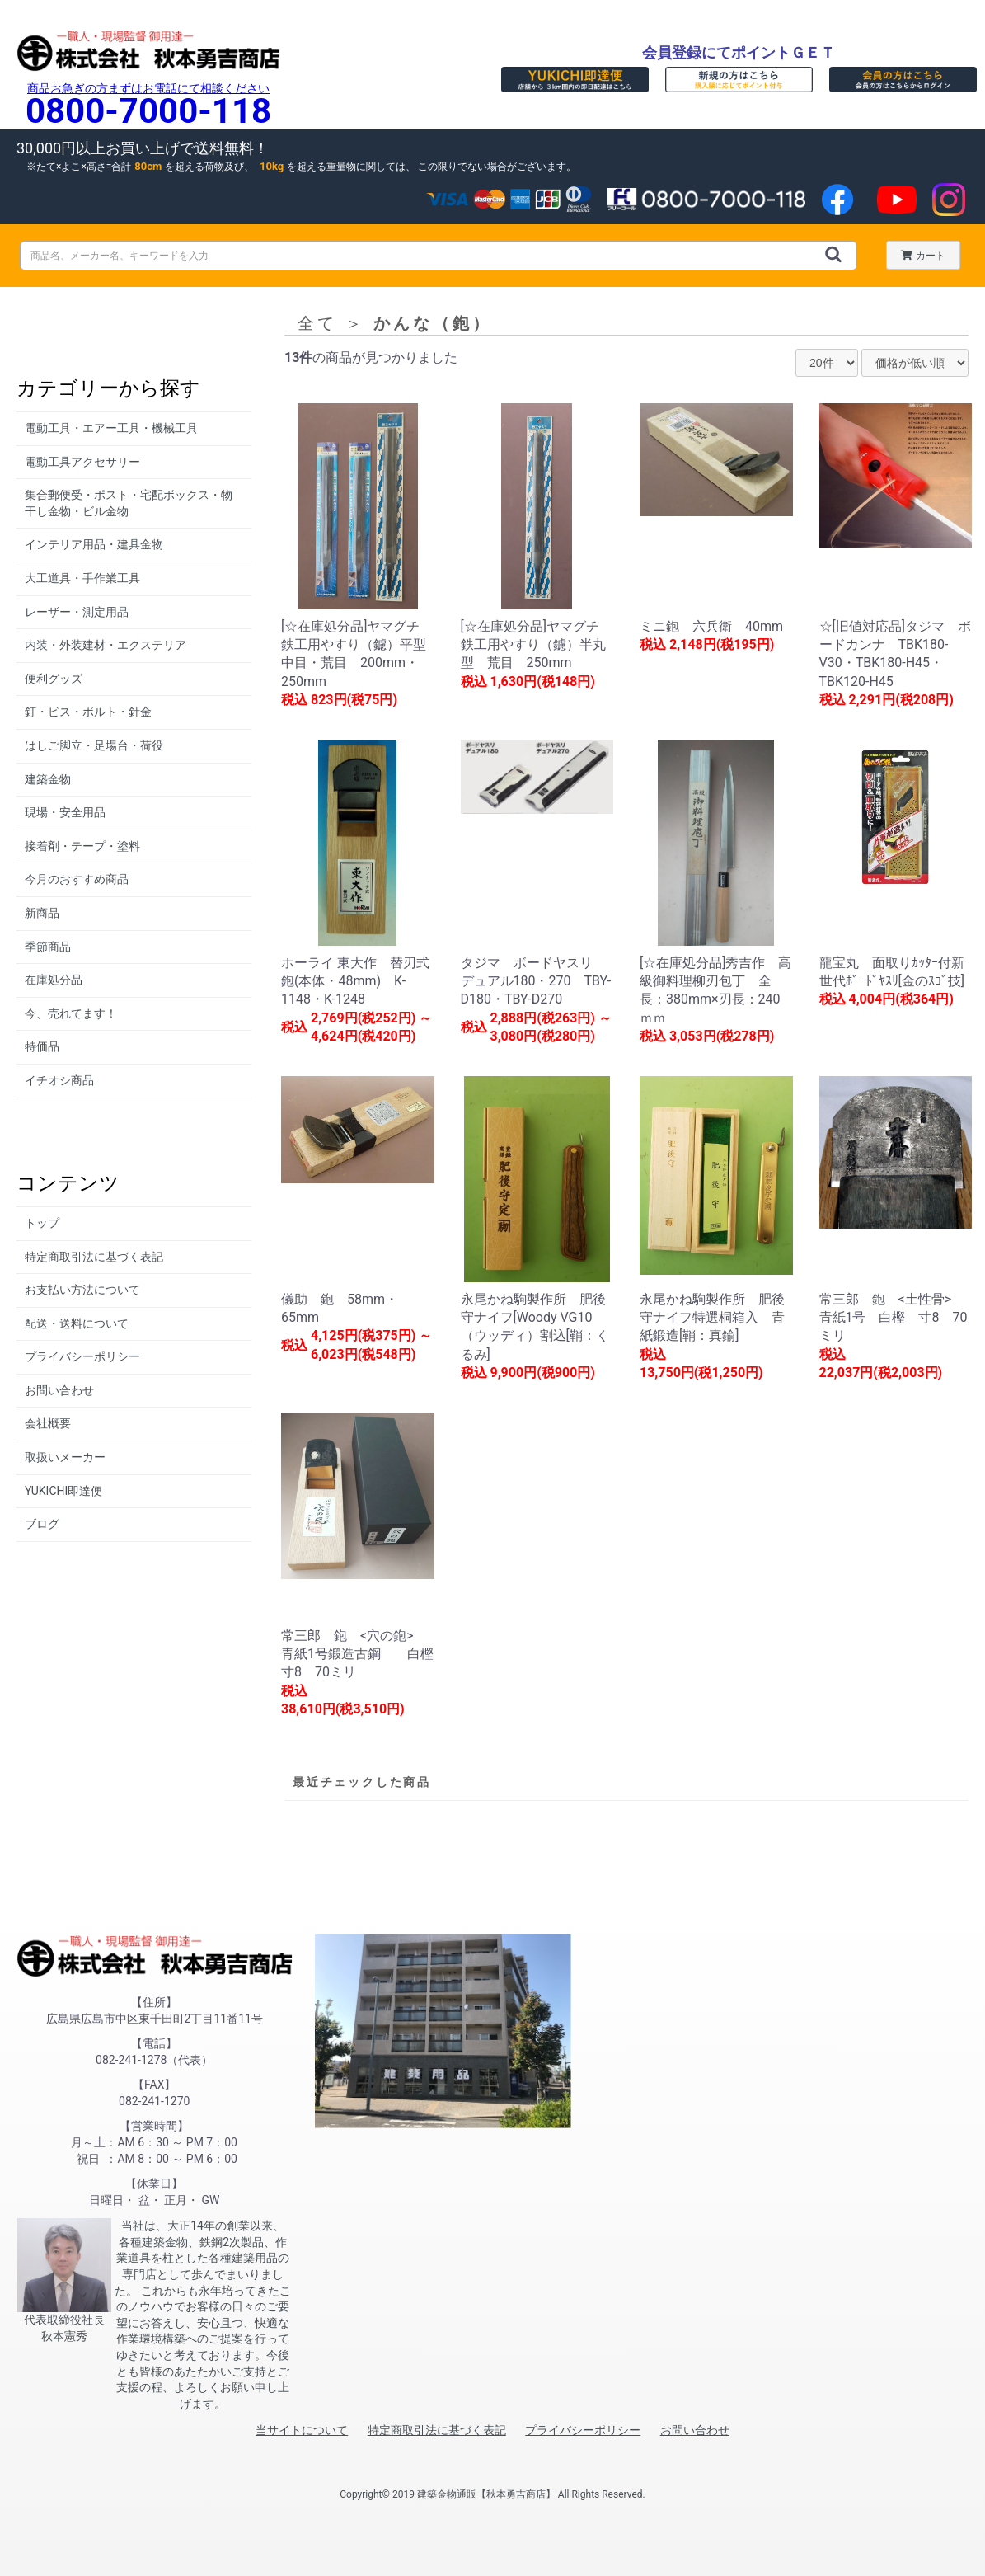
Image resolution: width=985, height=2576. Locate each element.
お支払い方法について (82, 1289)
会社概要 (48, 1423)
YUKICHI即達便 (63, 1490)
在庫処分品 (53, 979)
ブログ (42, 1523)
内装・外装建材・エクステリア (105, 644)
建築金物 (48, 779)
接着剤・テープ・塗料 (82, 846)
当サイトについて (302, 2430)
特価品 (42, 1046)
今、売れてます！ (71, 1013)
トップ (42, 1222)
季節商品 (48, 946)
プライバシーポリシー (82, 1356)
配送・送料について (77, 1323)
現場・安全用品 (65, 812)
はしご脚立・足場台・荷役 (94, 745)
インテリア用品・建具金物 (94, 544)
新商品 (42, 912)
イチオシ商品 (59, 1080)
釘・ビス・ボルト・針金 (88, 711)
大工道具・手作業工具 (82, 578)
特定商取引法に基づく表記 (94, 1256)
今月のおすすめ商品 (77, 879)
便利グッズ (53, 678)
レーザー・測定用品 (77, 611)
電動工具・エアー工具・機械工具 (111, 428)
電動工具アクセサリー (82, 461)
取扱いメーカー (65, 1457)
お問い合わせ (59, 1390)
